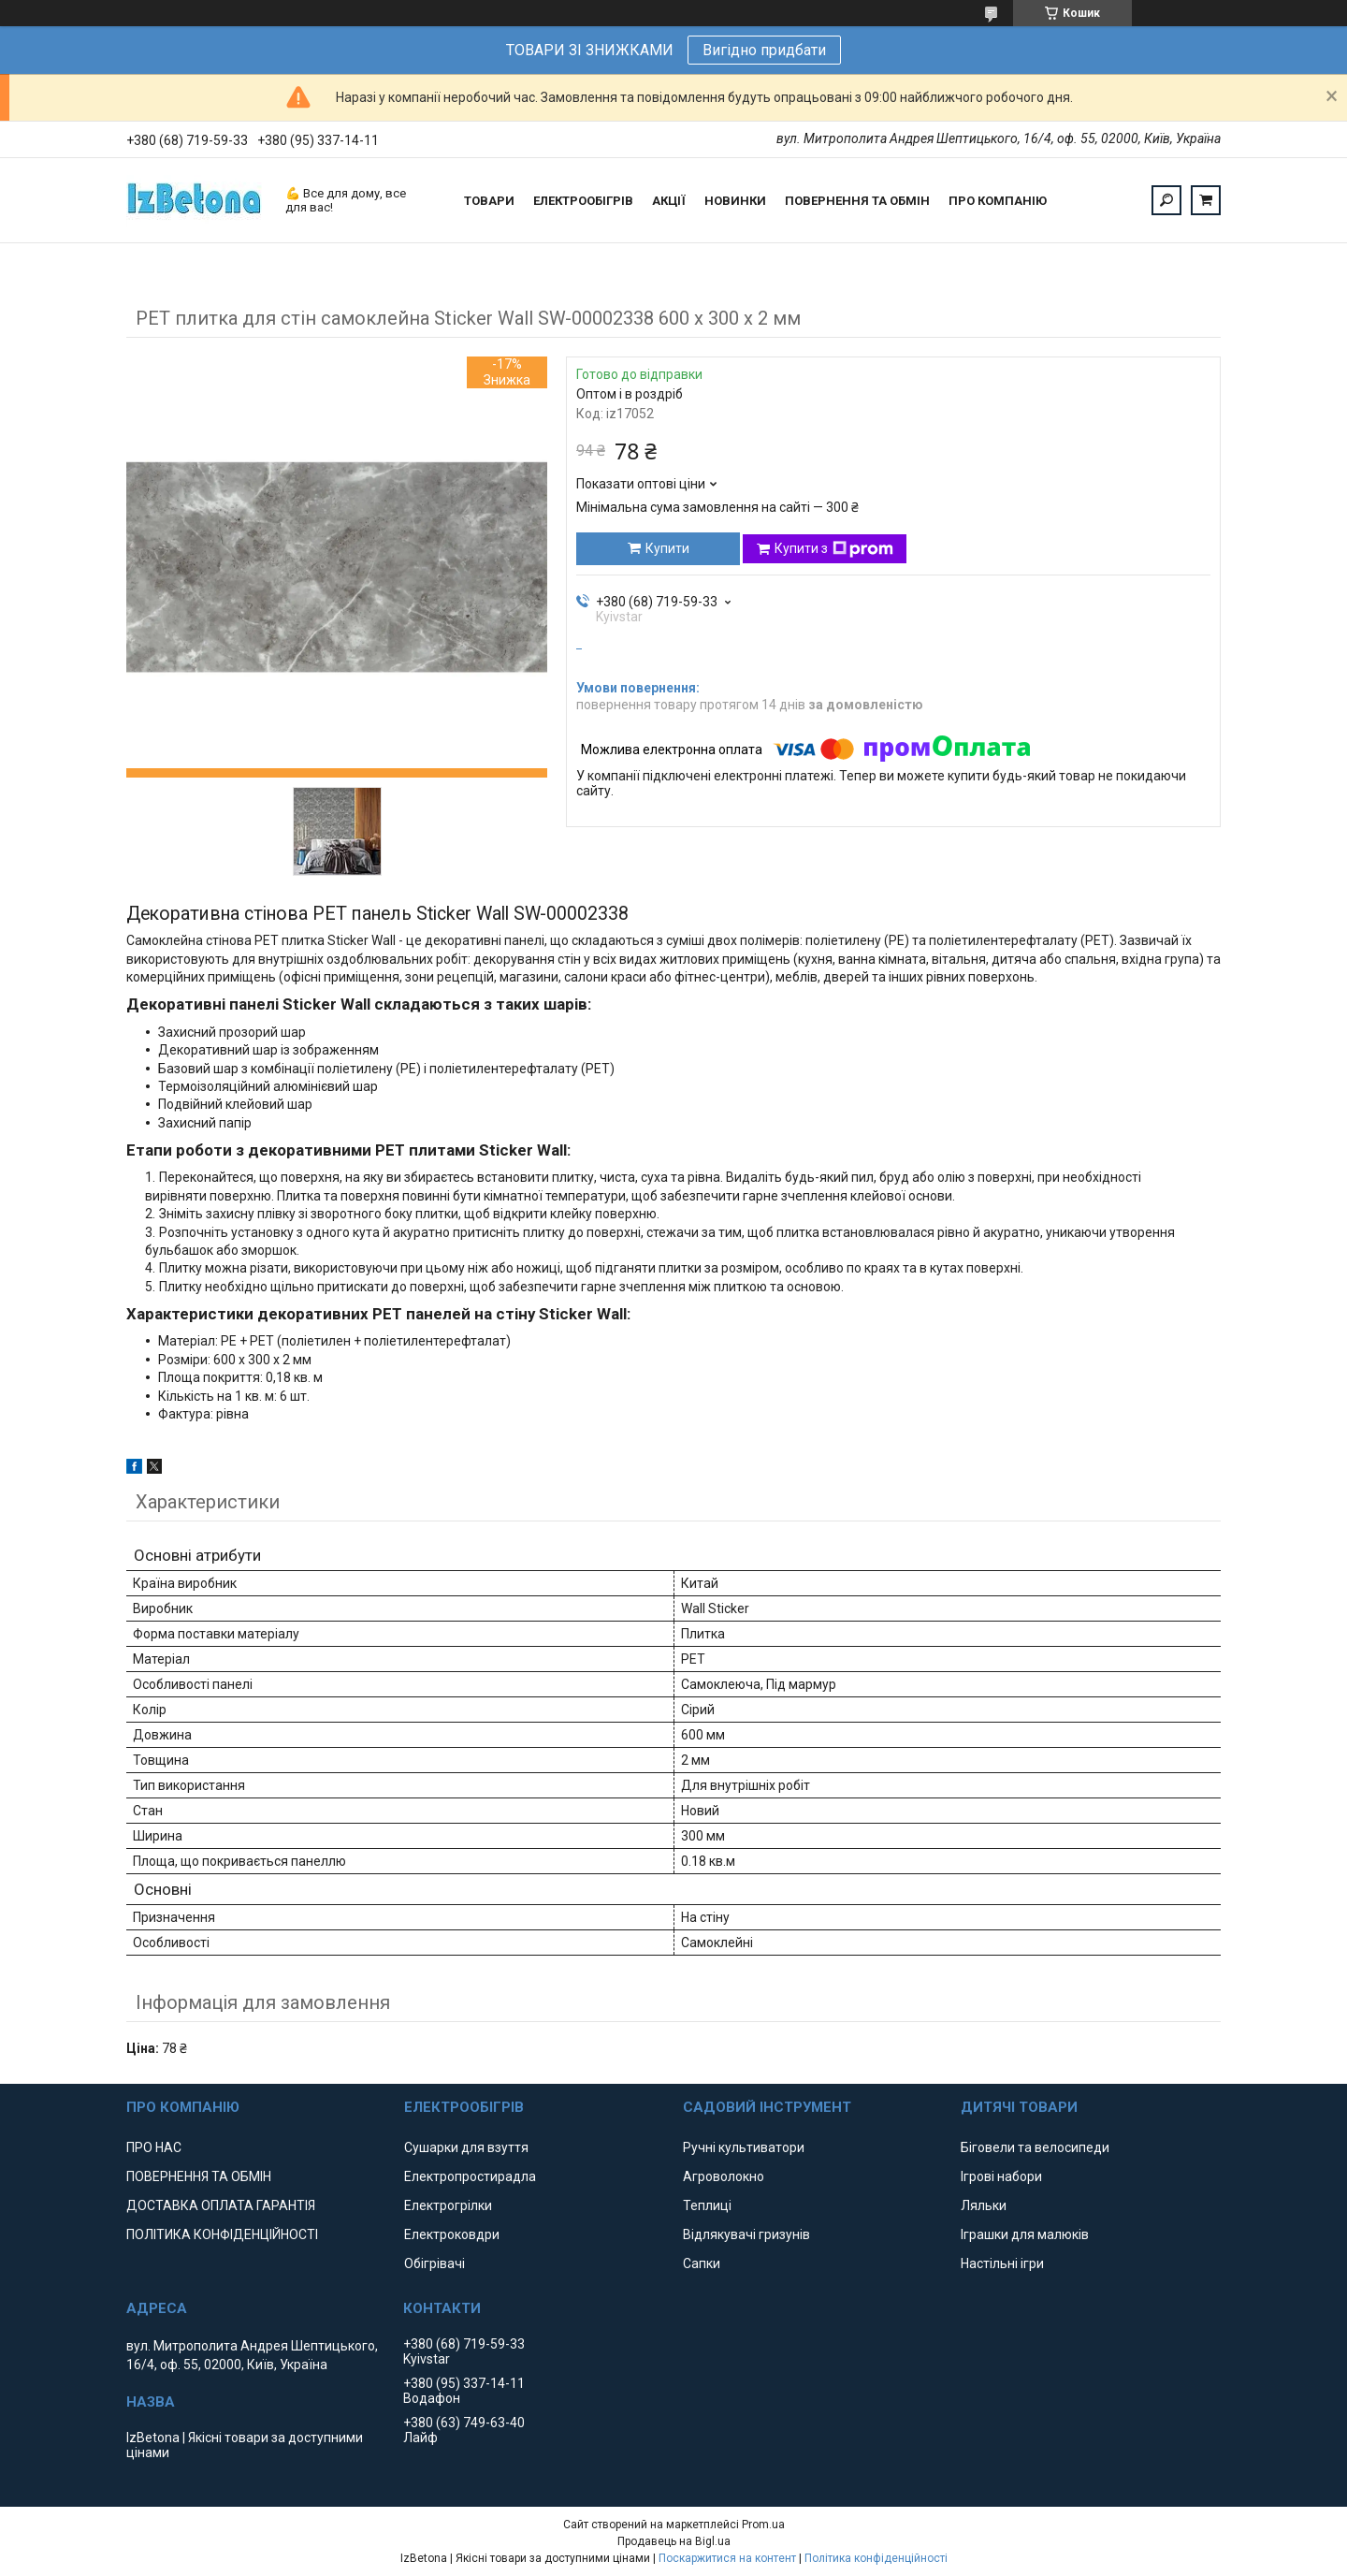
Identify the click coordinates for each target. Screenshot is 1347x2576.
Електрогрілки (448, 2205)
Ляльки (984, 2205)
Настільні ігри (1002, 2263)
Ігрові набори (1001, 2176)
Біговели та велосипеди (1035, 2147)
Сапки (701, 2263)
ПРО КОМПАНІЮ (998, 201)
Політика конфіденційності (876, 2558)
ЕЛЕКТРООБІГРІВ (583, 201)
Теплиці (707, 2205)
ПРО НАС (153, 2147)
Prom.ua (763, 2524)
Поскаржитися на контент (727, 2558)
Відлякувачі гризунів (746, 2234)
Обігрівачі (434, 2263)
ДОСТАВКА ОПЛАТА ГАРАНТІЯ (220, 2205)
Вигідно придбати (764, 50)
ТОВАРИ (489, 201)
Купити (667, 548)
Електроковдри (452, 2234)
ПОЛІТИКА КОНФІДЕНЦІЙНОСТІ (222, 2234)
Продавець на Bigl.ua (674, 2541)
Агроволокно (723, 2176)
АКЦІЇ (669, 201)
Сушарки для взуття (466, 2147)
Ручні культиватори (743, 2147)
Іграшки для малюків (1025, 2234)
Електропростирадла (470, 2176)
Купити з (834, 549)
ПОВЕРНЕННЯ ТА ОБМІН (857, 201)
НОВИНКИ (735, 201)
